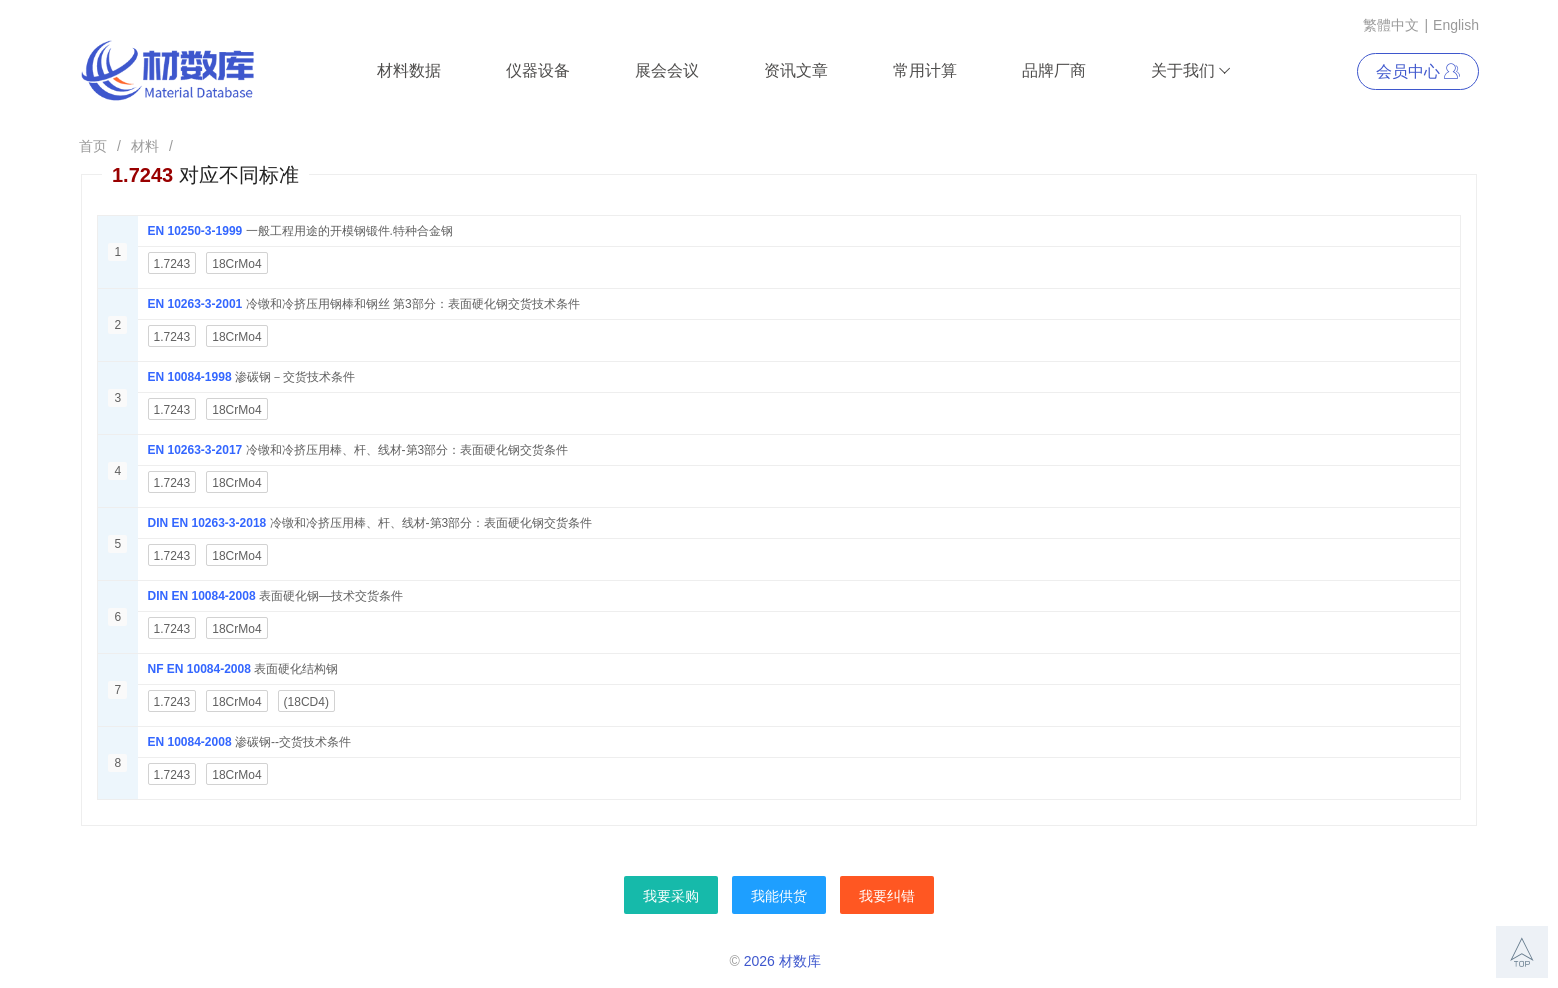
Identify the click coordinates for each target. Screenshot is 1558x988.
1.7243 (172, 264)
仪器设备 (538, 70)
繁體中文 (1391, 25)
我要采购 (671, 896)
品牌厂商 (1054, 70)
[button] (1522, 952)
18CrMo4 (236, 264)
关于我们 (1191, 71)
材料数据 (409, 70)
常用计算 (925, 70)
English (1456, 25)
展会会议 (667, 70)
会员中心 (1418, 71)
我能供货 (779, 896)
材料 (145, 146)
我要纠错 (887, 896)
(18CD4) (306, 702)
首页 (93, 146)
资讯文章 (796, 70)
